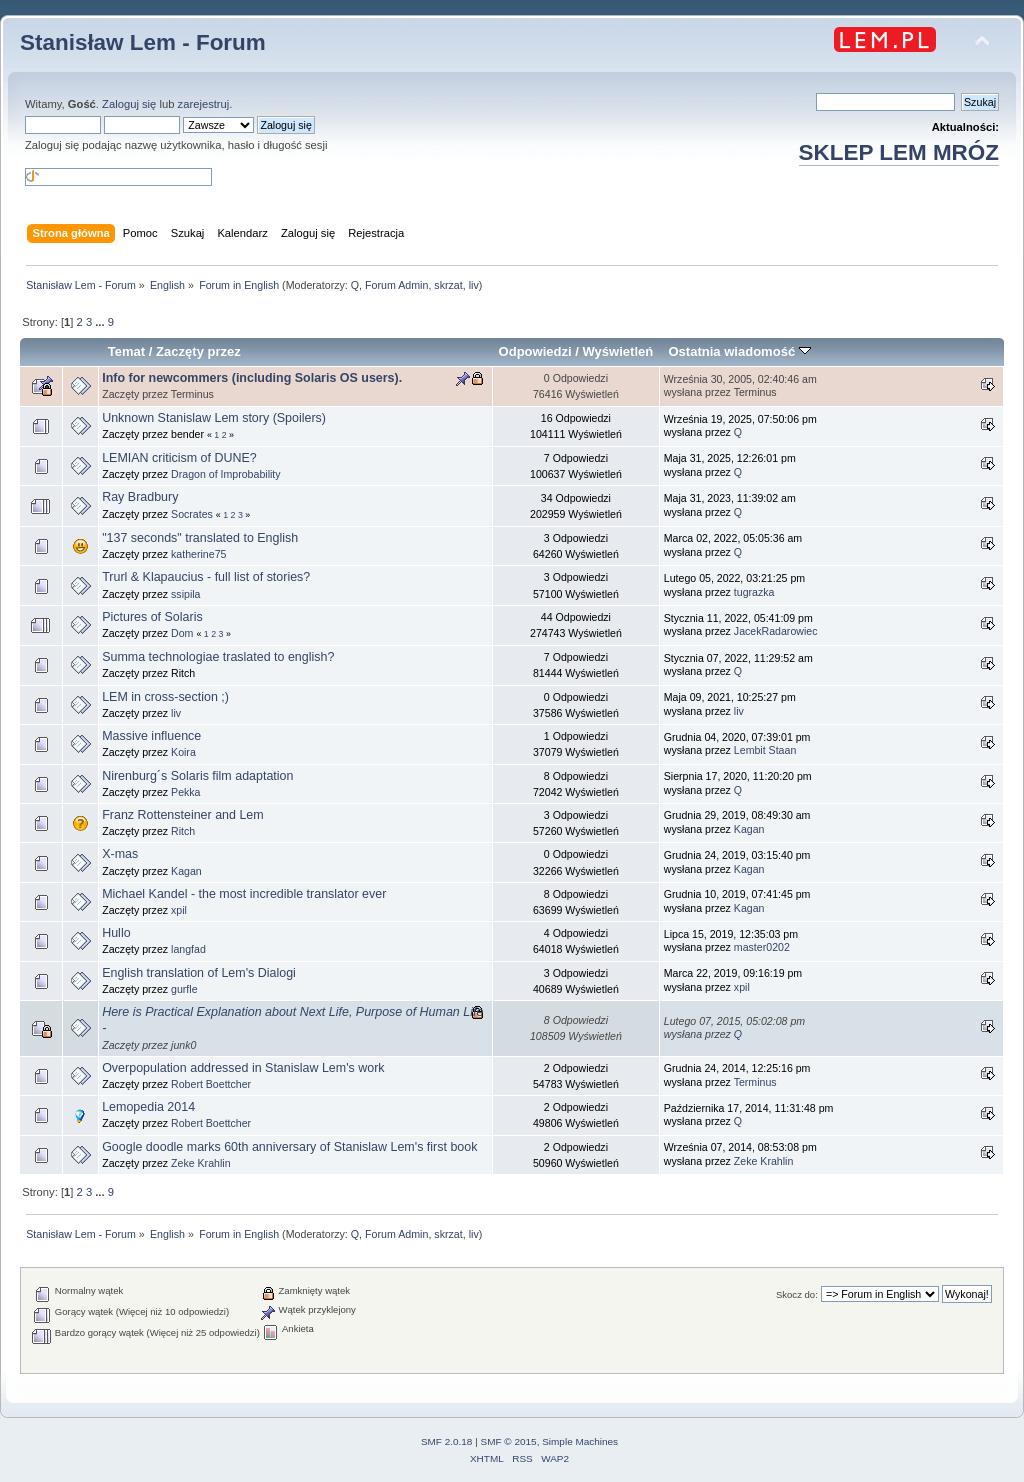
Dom (182, 633)
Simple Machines (580, 1441)
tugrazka (754, 592)
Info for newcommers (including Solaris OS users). (252, 378)
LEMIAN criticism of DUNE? (179, 458)
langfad (188, 949)
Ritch (183, 831)
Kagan (749, 829)
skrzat (448, 285)
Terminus (755, 1082)
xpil (179, 910)
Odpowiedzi (535, 351)
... (101, 322)
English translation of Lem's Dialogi (199, 973)
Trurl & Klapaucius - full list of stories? (206, 577)
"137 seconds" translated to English (200, 538)
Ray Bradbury (140, 497)
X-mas (120, 854)
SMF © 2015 (509, 1441)
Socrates (192, 514)
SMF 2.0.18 (447, 1441)
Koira (183, 752)
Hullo (116, 933)
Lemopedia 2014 (148, 1107)
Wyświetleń (618, 351)
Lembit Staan (765, 750)
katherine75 (198, 554)
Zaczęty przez (198, 351)
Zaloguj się (129, 104)
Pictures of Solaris (152, 617)
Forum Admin (396, 285)
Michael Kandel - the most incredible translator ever (244, 894)
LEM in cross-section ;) (165, 697)
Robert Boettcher (211, 1084)
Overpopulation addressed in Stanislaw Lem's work (243, 1068)
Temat (126, 351)
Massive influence (151, 736)
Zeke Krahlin (200, 1163)
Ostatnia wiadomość (739, 351)
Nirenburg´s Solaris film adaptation (197, 776)
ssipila (185, 594)
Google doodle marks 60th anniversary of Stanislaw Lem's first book (289, 1147)
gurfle (184, 989)
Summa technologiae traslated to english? (218, 657)
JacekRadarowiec (776, 631)
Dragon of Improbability (226, 474)
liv (474, 285)
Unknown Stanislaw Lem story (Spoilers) (214, 418)
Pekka (185, 792)
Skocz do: (797, 1294)
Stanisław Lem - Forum (143, 42)
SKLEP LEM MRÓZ (899, 152)
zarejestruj (204, 104)
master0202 (762, 947)
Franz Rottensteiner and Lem (183, 815)
